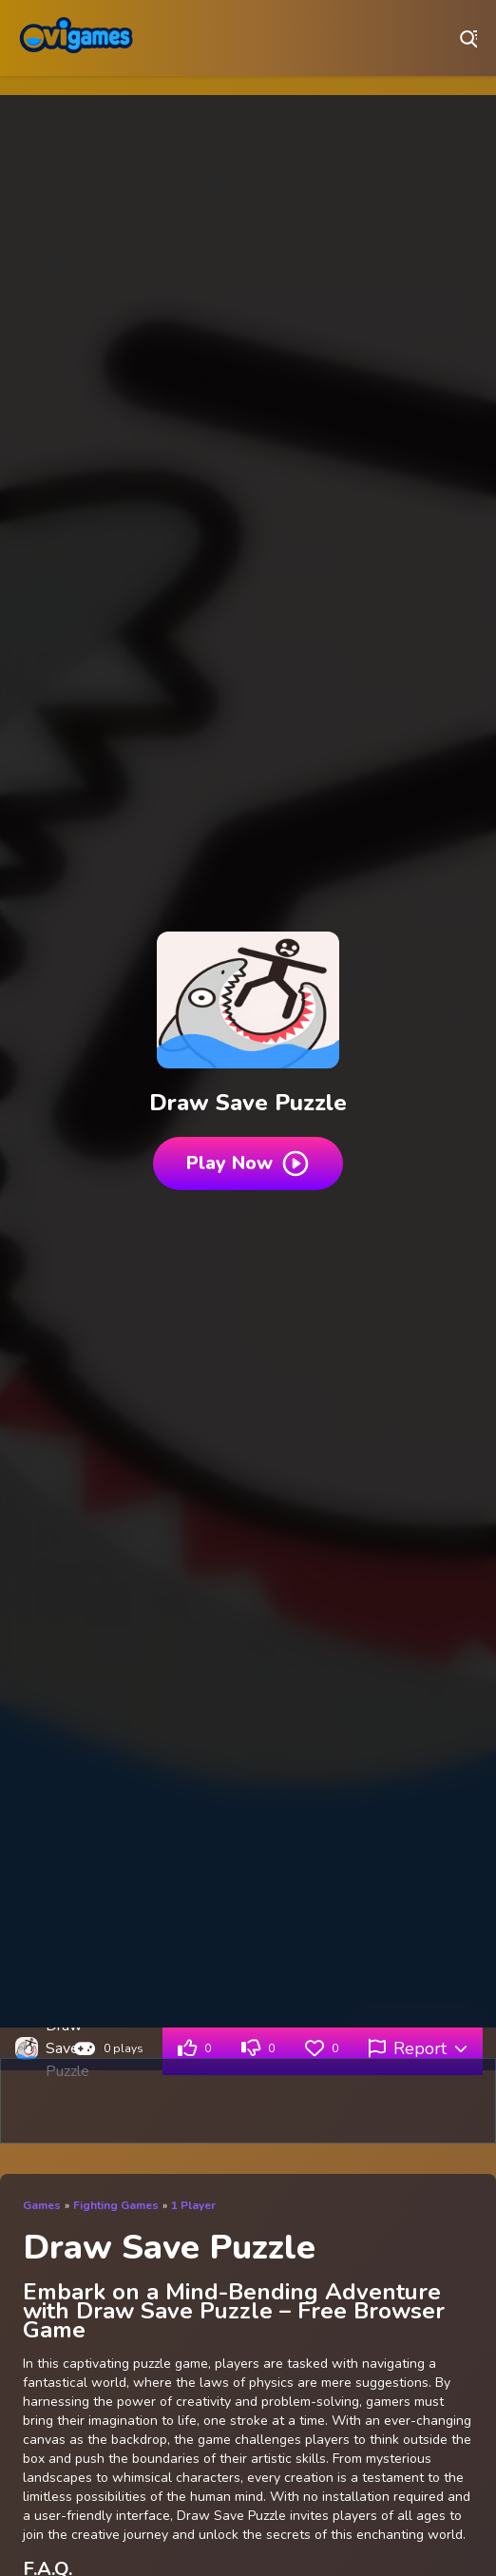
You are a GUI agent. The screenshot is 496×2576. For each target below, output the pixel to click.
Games (42, 2205)
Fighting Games (116, 2205)
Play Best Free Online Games (76, 38)
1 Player (193, 2205)
